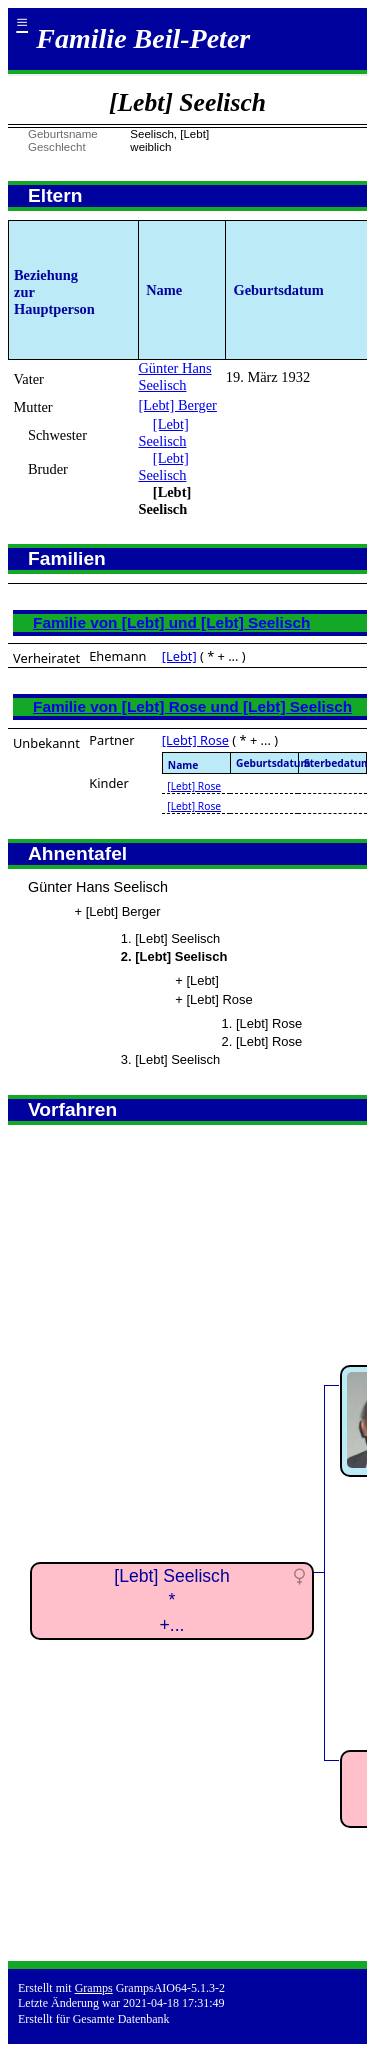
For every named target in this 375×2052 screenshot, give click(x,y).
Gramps (94, 1988)
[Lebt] (179, 656)
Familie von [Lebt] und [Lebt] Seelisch (171, 622)
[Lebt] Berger (177, 405)
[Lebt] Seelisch (163, 432)
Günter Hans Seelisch (174, 376)
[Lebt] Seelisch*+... (171, 1600)
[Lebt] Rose (195, 740)
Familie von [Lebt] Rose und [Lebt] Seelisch (192, 706)
